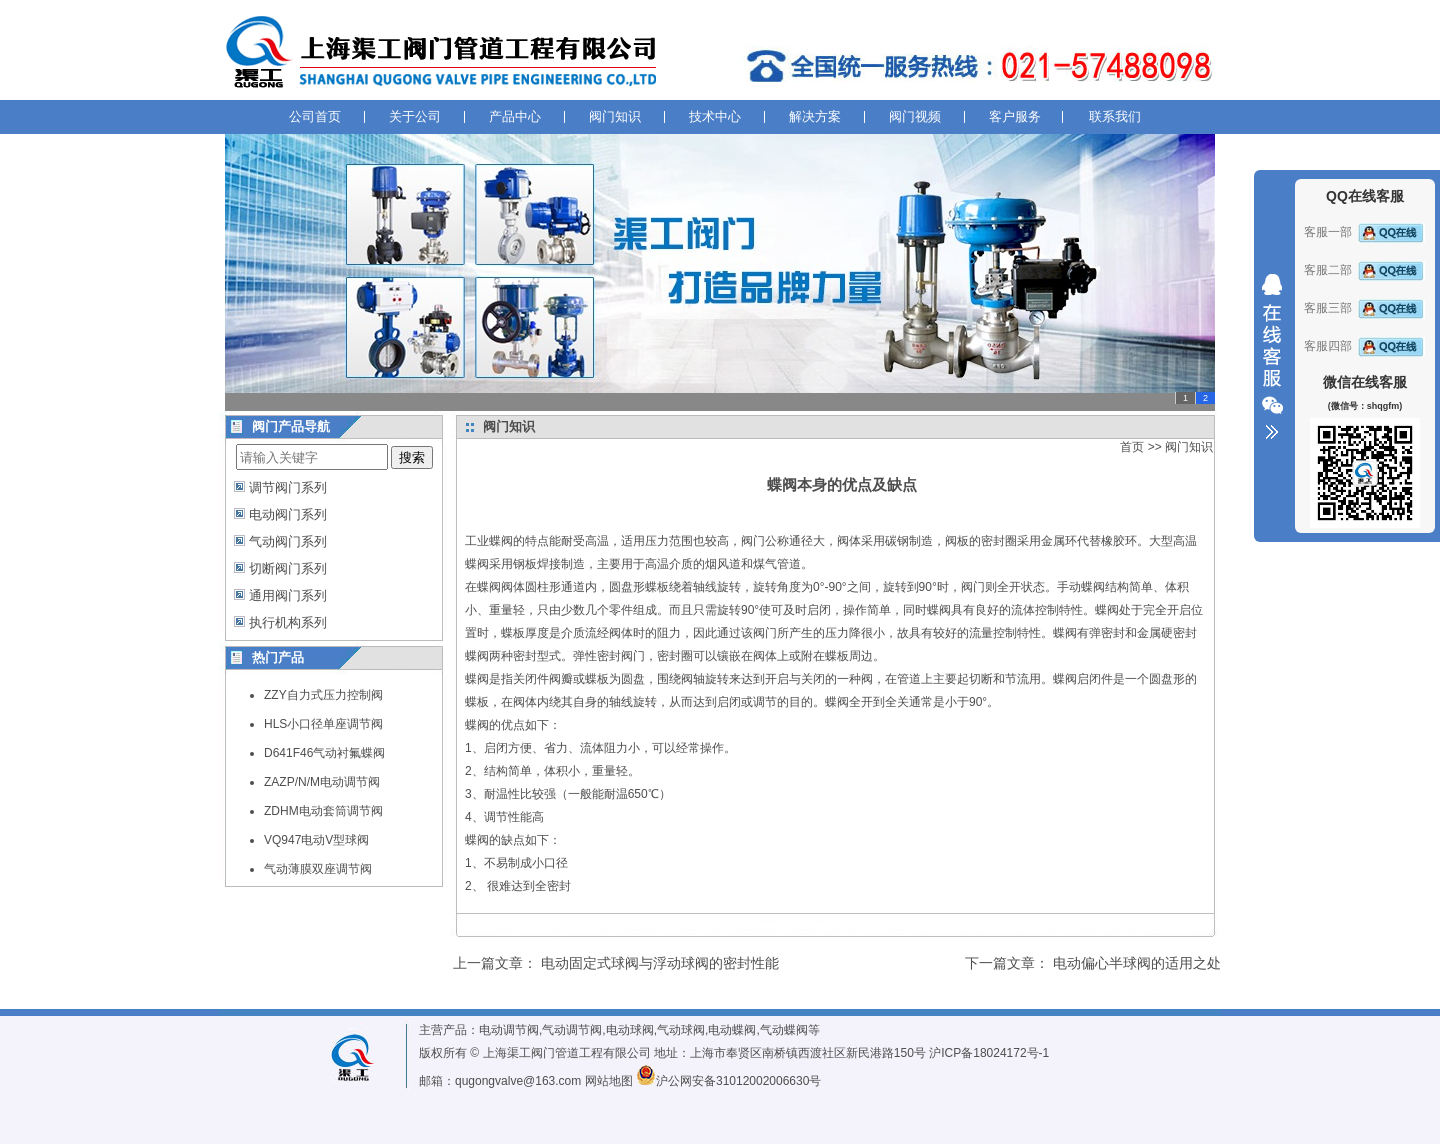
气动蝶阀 (784, 1030)
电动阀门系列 (288, 514)
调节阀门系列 (288, 487)
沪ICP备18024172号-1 (989, 1053)
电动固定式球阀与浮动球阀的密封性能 (660, 963)
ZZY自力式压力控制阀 (323, 695)
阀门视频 (915, 116)
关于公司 (415, 116)
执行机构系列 (288, 622)
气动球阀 (681, 1030)
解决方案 (815, 116)
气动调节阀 (572, 1030)
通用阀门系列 (288, 595)
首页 (1132, 447)
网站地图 (609, 1081)
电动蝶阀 (732, 1030)
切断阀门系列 (288, 568)
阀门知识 (615, 116)
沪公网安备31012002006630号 (728, 1081)
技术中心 (715, 116)
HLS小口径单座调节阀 (323, 724)
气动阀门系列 (288, 541)
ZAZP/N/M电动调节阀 (322, 782)
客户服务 (1015, 116)
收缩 (1272, 357)
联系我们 (1115, 116)
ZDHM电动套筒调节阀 (323, 811)
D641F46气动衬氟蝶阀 (324, 753)
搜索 (412, 457)
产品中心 (515, 116)
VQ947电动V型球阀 (316, 840)
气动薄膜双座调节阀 (318, 869)
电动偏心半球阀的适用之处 (1137, 963)
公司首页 (315, 116)
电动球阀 (630, 1030)
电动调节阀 (509, 1030)
